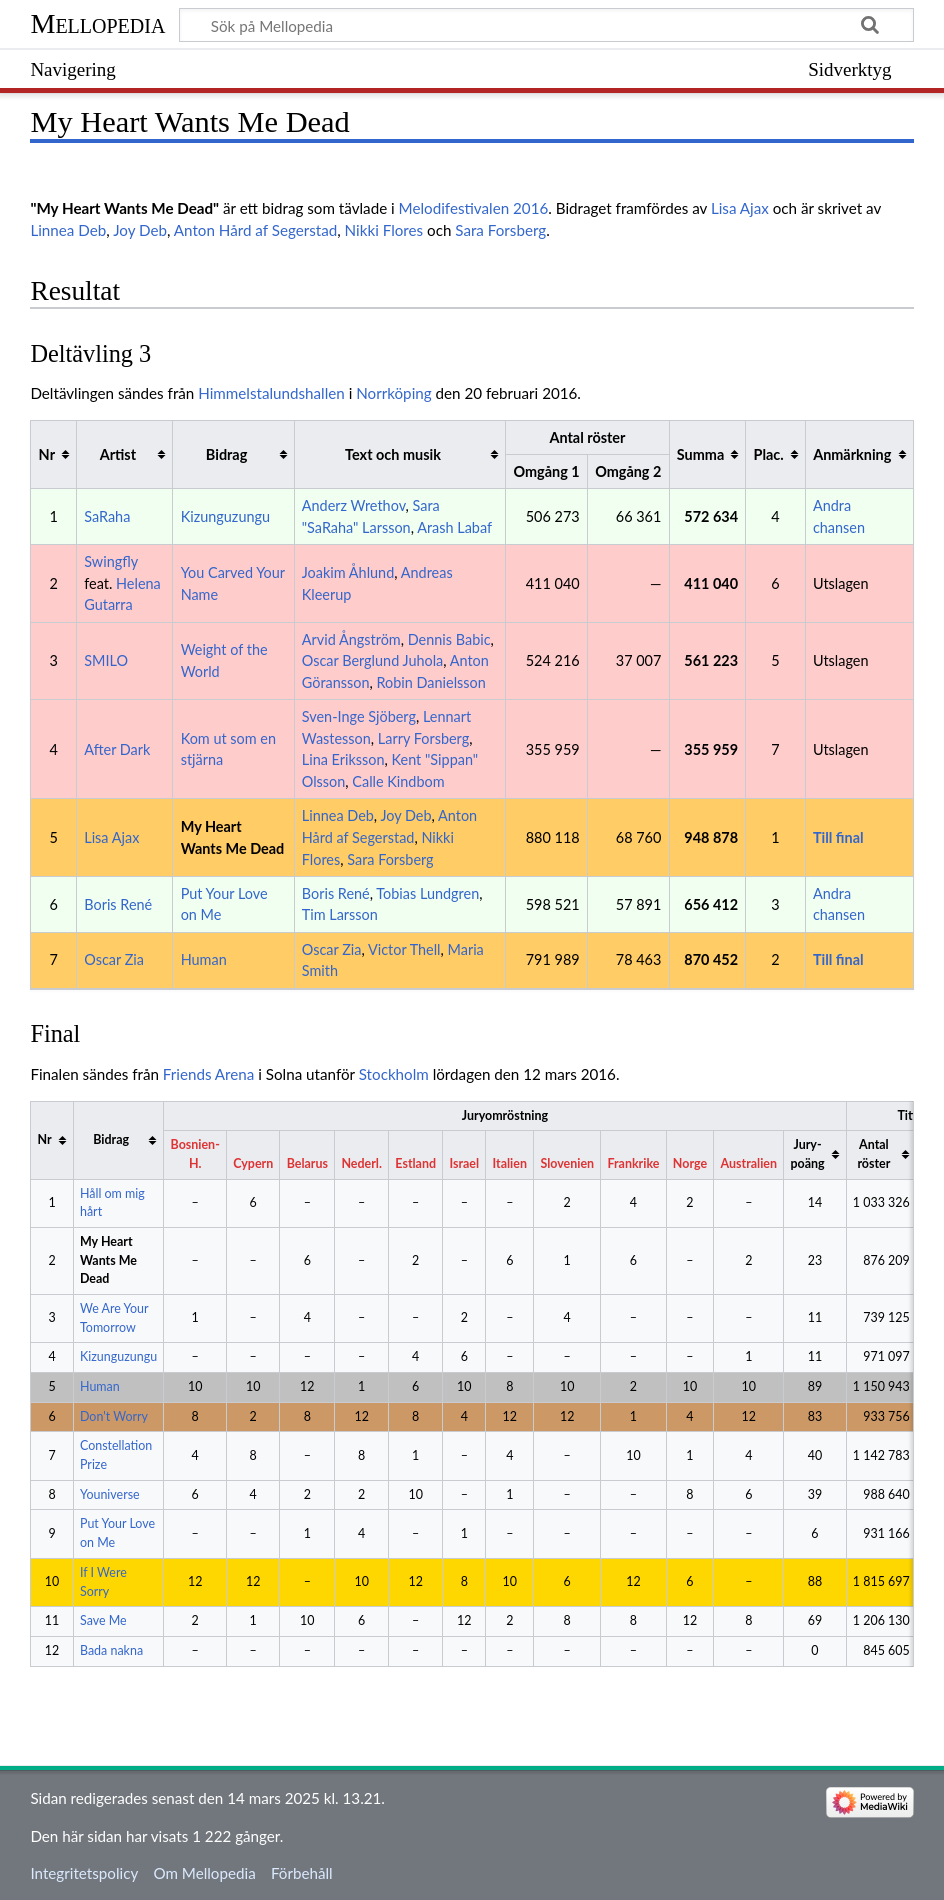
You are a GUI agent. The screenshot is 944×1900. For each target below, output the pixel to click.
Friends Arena (209, 1074)
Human (204, 959)
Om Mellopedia (204, 1873)
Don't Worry (114, 1416)
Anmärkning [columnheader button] (852, 454)
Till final (838, 837)
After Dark (117, 749)
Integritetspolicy (84, 1873)
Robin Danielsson (431, 682)
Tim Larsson (340, 914)
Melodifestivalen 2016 (474, 208)
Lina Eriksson (343, 759)
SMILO (106, 660)
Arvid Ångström (351, 639)
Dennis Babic (449, 639)
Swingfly (111, 561)
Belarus (307, 1163)
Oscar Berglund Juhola (373, 660)
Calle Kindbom (398, 781)
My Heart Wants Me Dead (108, 1260)
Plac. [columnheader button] (768, 454)
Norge (690, 1163)
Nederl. (361, 1163)
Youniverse (110, 1494)
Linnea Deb (68, 230)
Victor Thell (404, 949)
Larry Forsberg (423, 738)
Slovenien (567, 1163)
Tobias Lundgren (427, 893)
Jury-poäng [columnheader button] (807, 1154)
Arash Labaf (454, 527)
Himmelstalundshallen (271, 393)
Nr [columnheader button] (47, 454)
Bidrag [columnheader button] (226, 454)
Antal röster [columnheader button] (873, 1154)
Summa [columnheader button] (700, 454)
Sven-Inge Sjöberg (359, 716)
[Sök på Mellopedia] (546, 25)
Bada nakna (111, 1650)
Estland (415, 1163)
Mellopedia (97, 23)
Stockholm (394, 1074)
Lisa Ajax (740, 208)
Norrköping (393, 393)
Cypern (253, 1163)
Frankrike (634, 1163)
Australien (749, 1163)
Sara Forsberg (500, 230)
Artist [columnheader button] (118, 454)
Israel (464, 1163)
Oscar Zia (114, 959)
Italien (510, 1163)
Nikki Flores (384, 230)
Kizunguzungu (225, 516)
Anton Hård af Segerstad (255, 230)
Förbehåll (302, 1873)
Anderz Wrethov (354, 505)
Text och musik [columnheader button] (393, 454)
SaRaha (107, 516)
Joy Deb (140, 230)
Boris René (118, 904)
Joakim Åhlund (348, 572)
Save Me (103, 1620)
